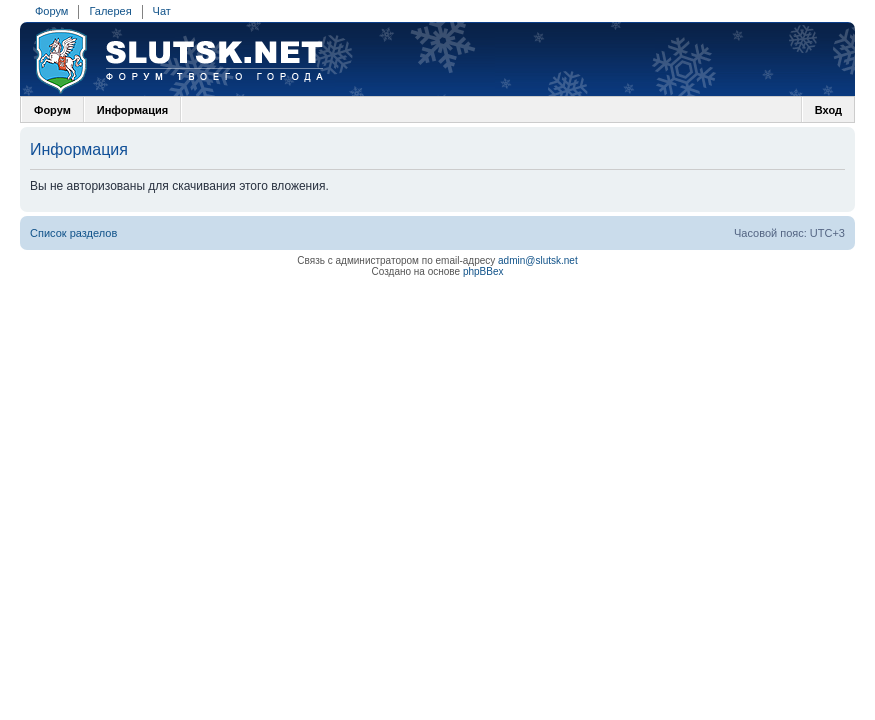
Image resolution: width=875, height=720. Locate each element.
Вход (828, 110)
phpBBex (483, 271)
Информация (132, 110)
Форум (51, 11)
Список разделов (73, 233)
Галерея (110, 11)
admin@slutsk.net (538, 260)
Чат (162, 11)
